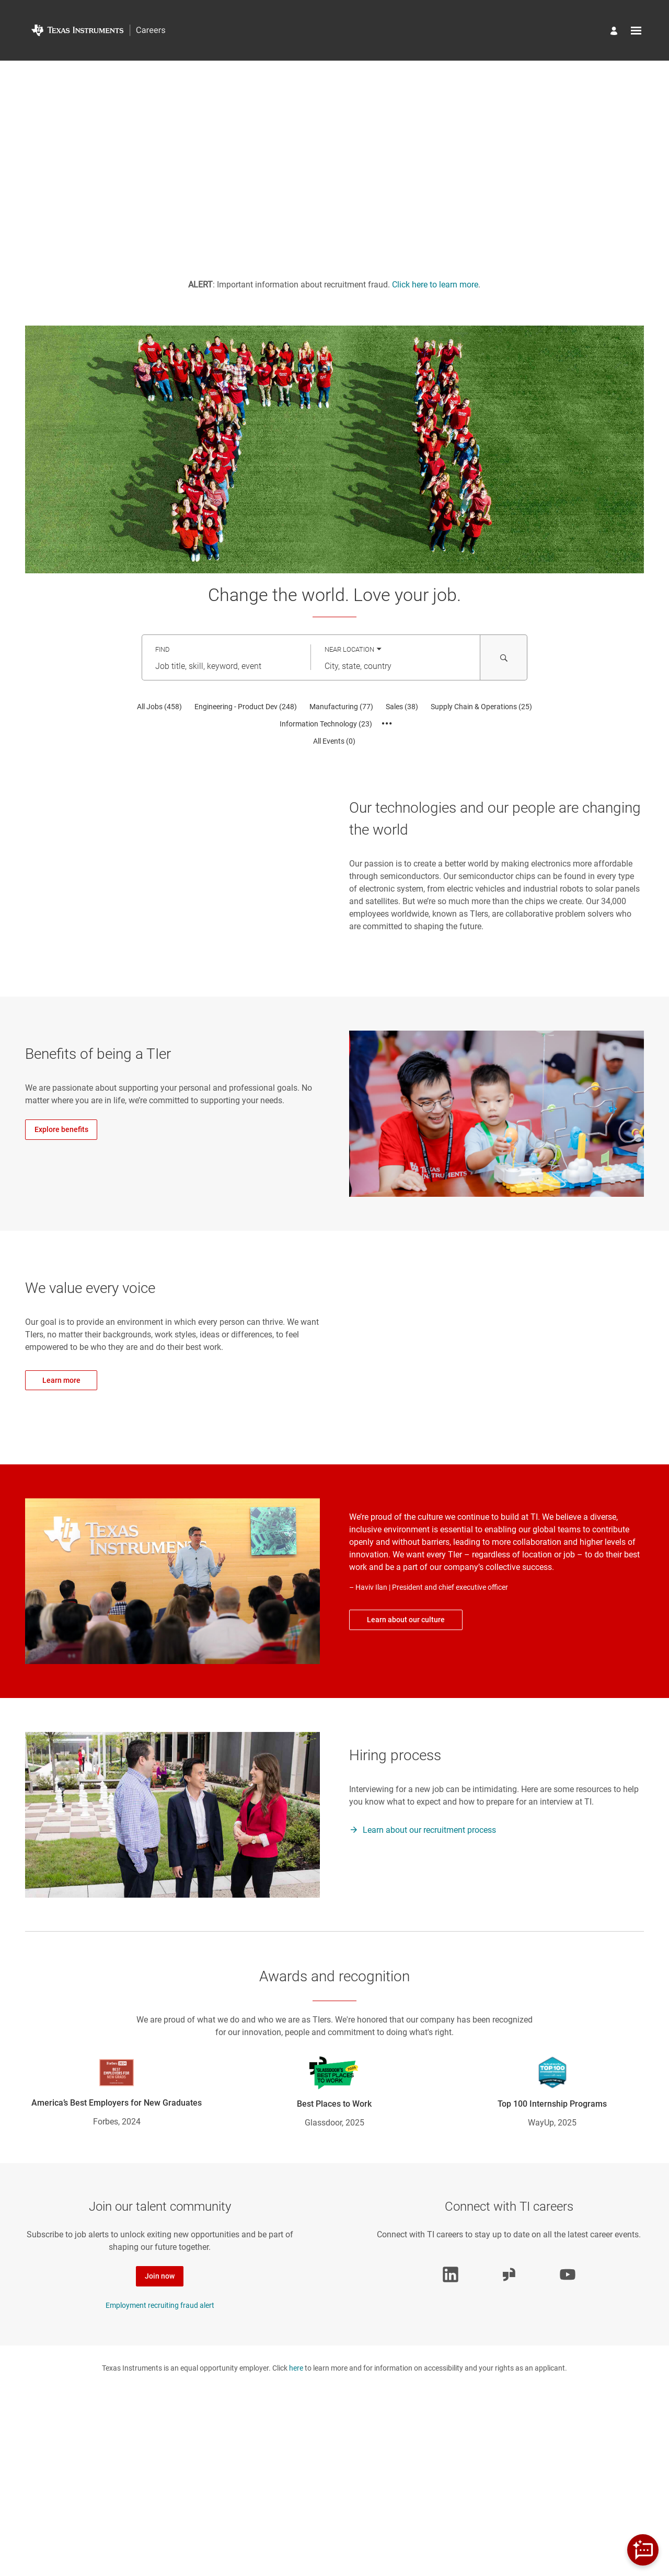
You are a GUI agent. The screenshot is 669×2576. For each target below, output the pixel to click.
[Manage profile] (615, 32)
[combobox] (226, 666)
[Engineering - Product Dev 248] (245, 706)
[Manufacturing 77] (341, 706)
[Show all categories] (387, 724)
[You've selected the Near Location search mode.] (353, 649)
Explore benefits (61, 1129)
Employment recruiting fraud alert (160, 2305)
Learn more (61, 1380)
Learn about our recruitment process (429, 1830)
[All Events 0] (334, 741)
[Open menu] (636, 30)
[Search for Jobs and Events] (503, 657)
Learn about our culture (406, 1619)
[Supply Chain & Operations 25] (481, 706)
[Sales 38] (402, 706)
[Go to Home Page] (98, 30)
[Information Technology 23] (326, 724)
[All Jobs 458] (159, 706)
